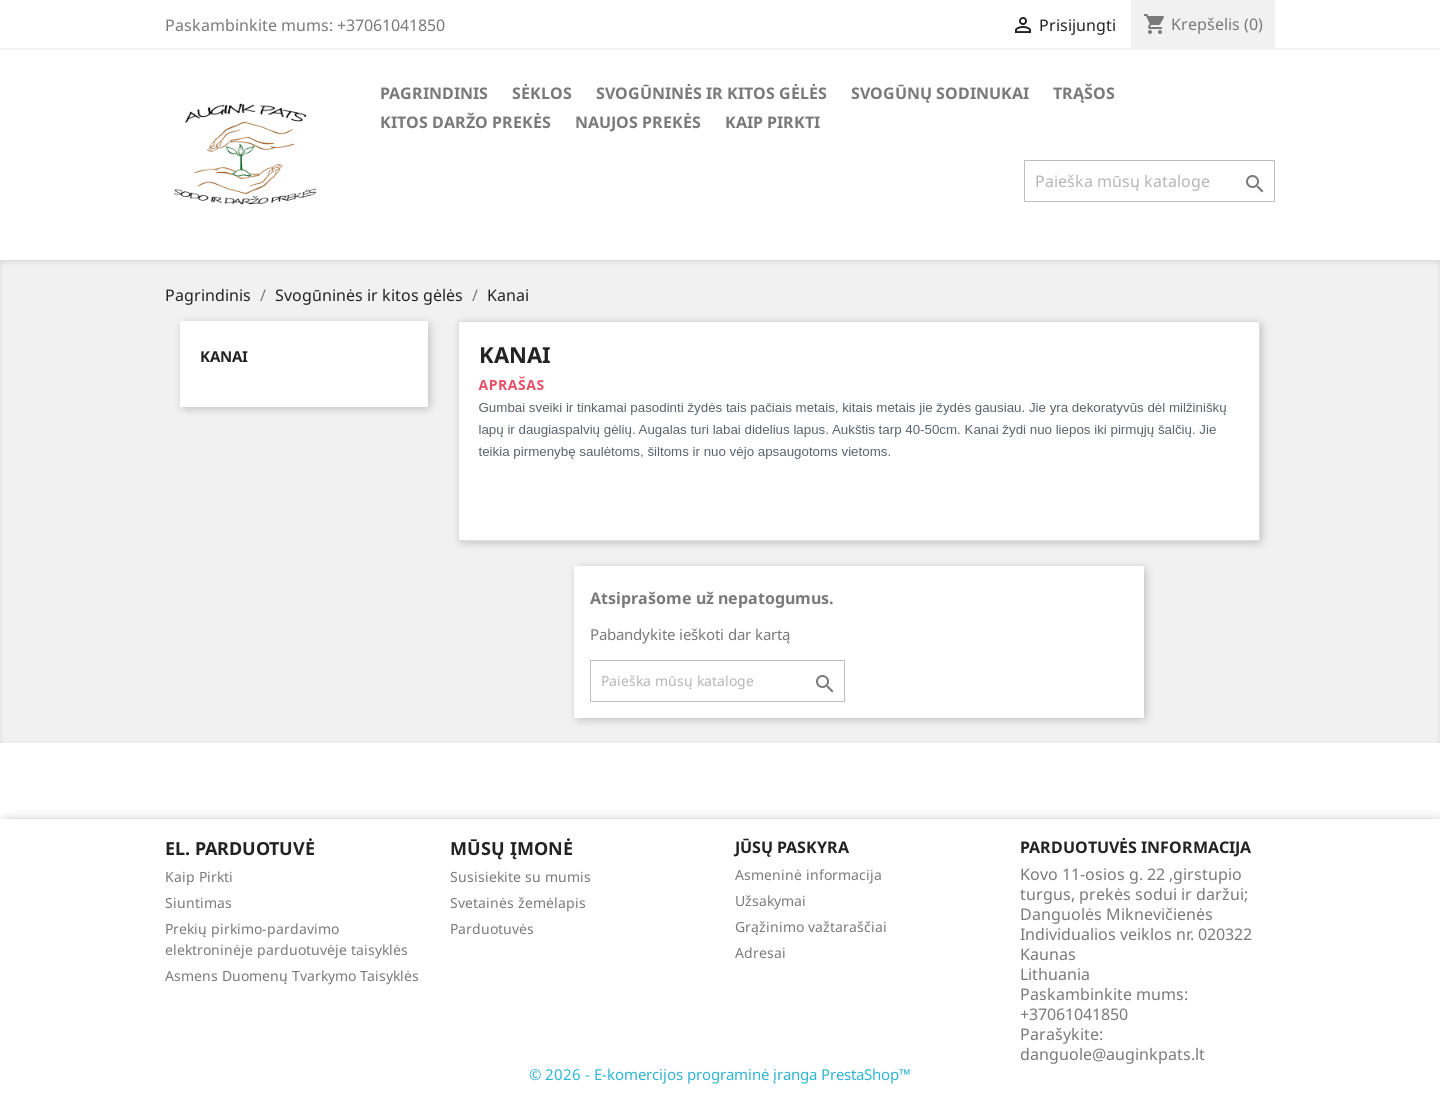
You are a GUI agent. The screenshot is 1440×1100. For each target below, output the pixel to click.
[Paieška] (1149, 181)
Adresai (760, 952)
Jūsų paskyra (792, 847)
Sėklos (542, 93)
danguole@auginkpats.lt (1112, 1054)
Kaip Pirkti (772, 122)
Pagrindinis (434, 93)
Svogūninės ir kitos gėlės (711, 93)
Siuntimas (198, 902)
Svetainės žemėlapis (518, 902)
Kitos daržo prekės (465, 122)
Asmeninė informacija (808, 874)
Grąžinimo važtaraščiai (811, 926)
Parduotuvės (492, 928)
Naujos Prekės (638, 122)
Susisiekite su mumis (520, 876)
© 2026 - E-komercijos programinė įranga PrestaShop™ (720, 1074)
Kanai (224, 356)
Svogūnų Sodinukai (940, 93)
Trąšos (1084, 93)
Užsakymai (770, 900)
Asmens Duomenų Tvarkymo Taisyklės (292, 975)
